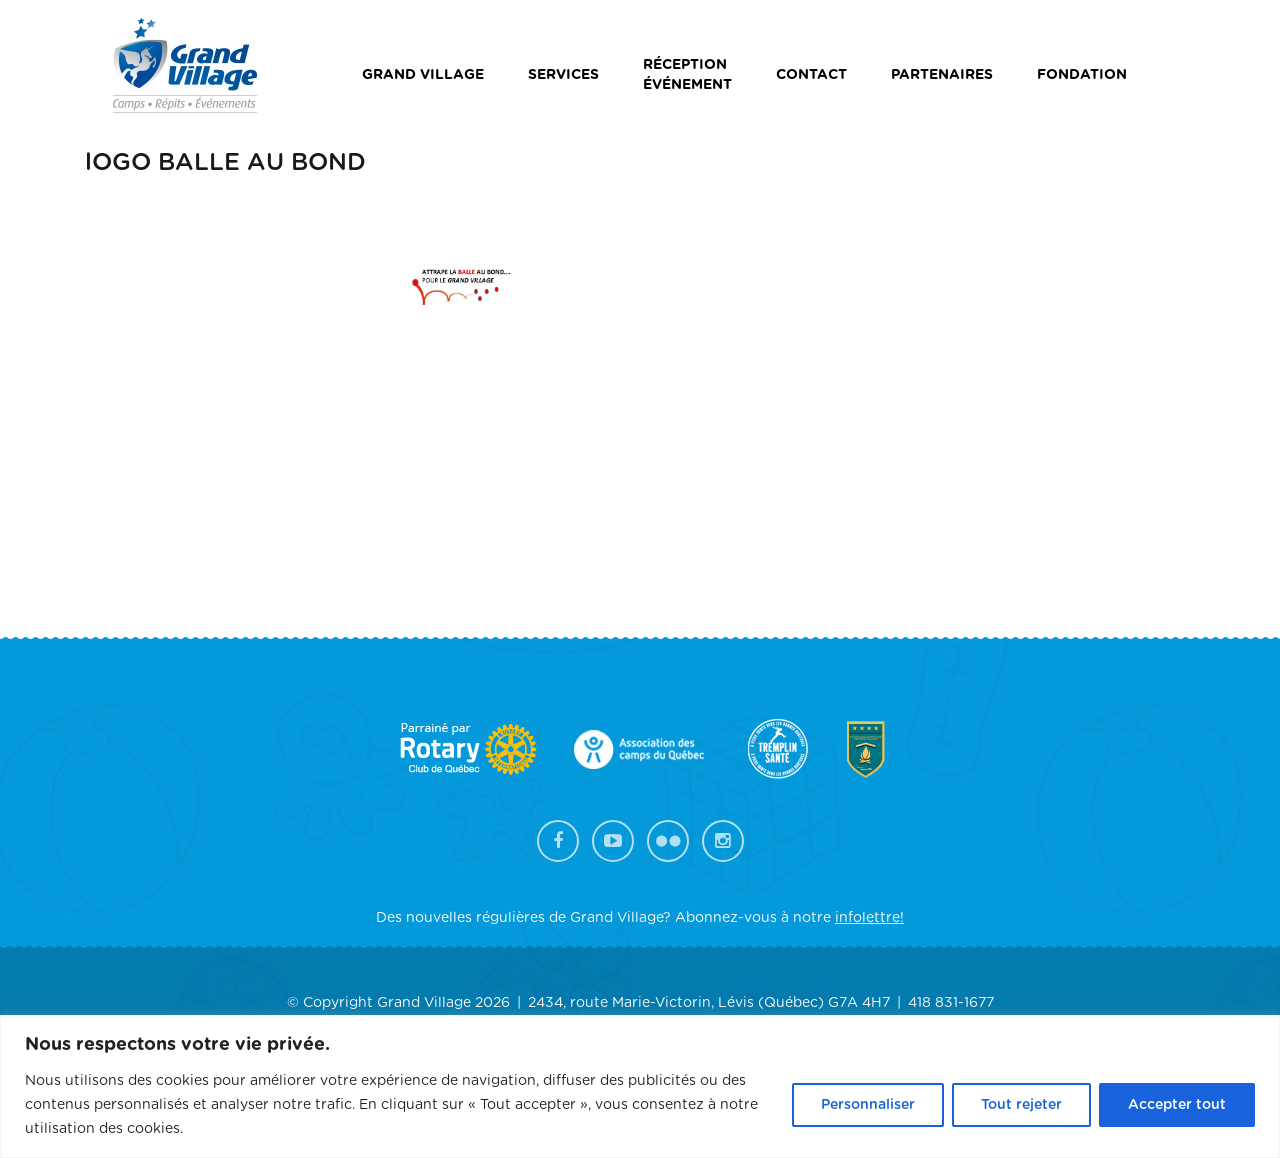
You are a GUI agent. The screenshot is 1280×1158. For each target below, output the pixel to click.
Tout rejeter (1021, 1105)
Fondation (1082, 75)
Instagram (723, 841)
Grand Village (423, 75)
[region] (640, 1086)
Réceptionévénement (687, 75)
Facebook (558, 841)
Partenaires (942, 75)
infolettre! (869, 918)
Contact (811, 75)
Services (563, 75)
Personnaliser (868, 1105)
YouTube (613, 841)
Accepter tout (1177, 1105)
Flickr (668, 841)
